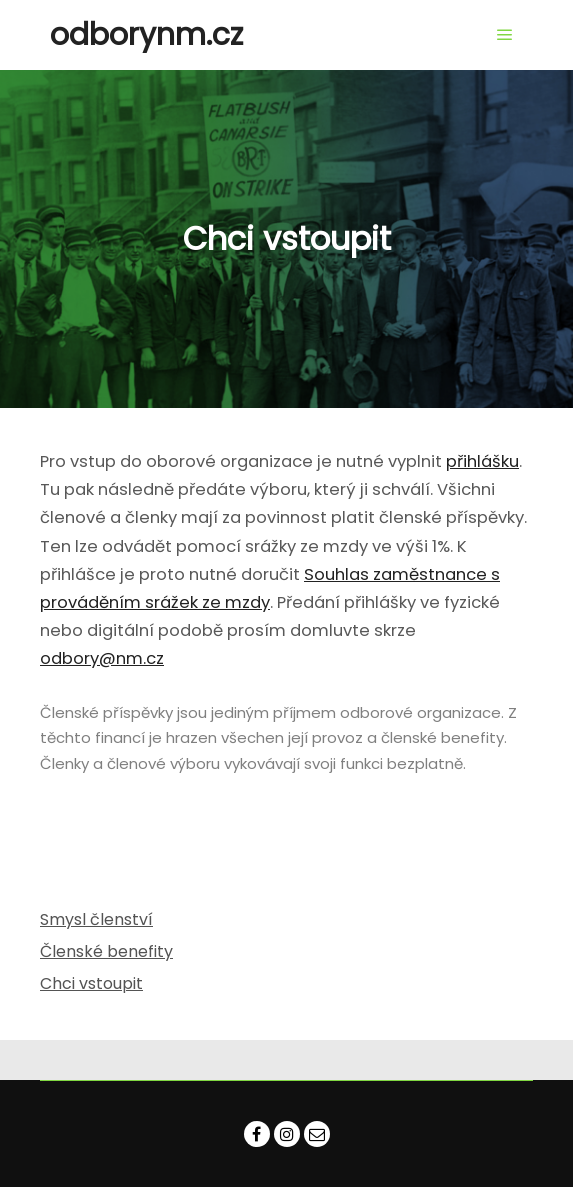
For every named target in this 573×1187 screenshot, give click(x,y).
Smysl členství (96, 919)
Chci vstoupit (91, 983)
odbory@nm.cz (102, 658)
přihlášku (482, 461)
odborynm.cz (146, 35)
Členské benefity (106, 951)
